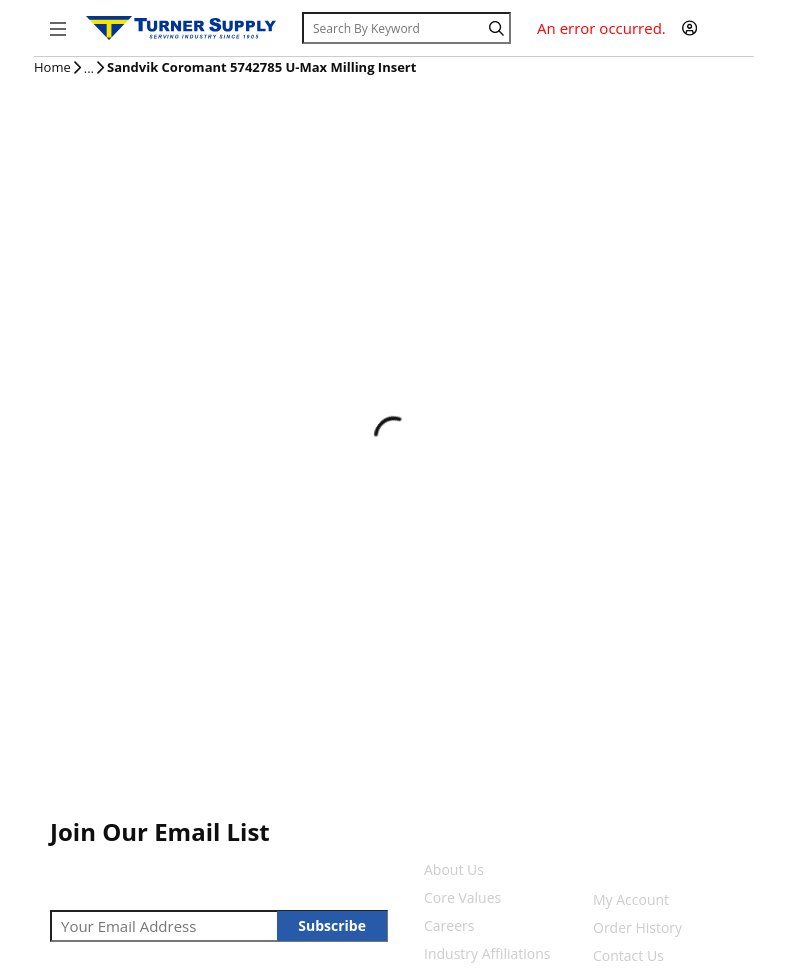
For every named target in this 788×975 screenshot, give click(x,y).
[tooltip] (89, 69)
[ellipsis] (89, 69)
